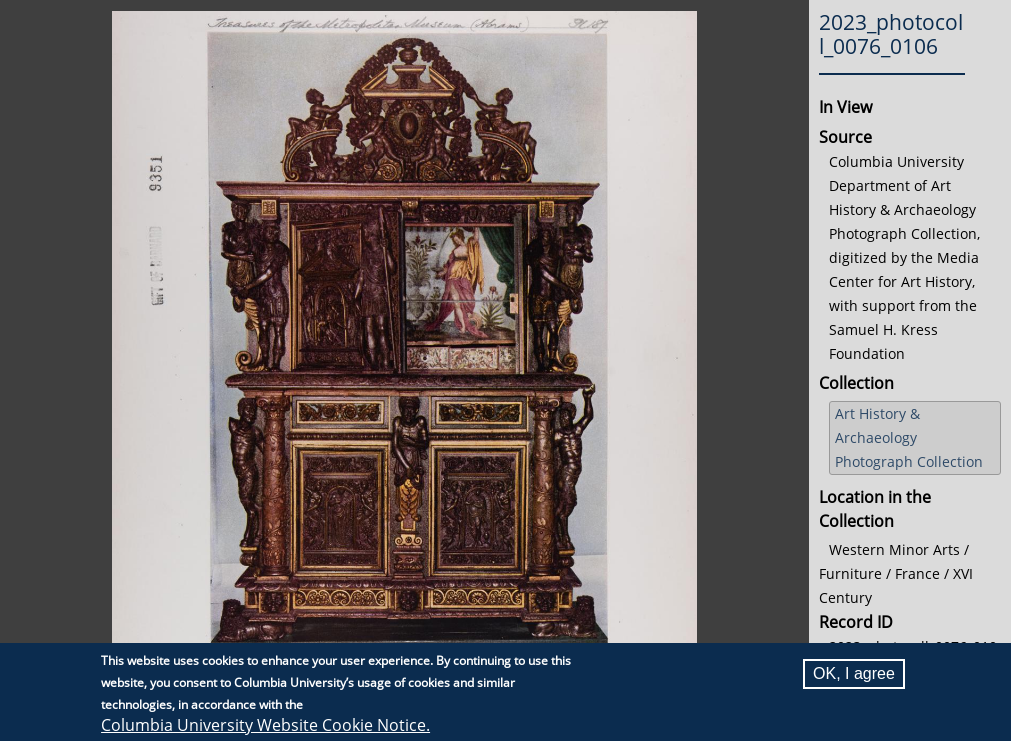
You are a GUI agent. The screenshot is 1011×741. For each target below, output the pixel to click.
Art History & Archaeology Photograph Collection (909, 437)
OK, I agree (854, 673)
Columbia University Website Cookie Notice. (265, 725)
